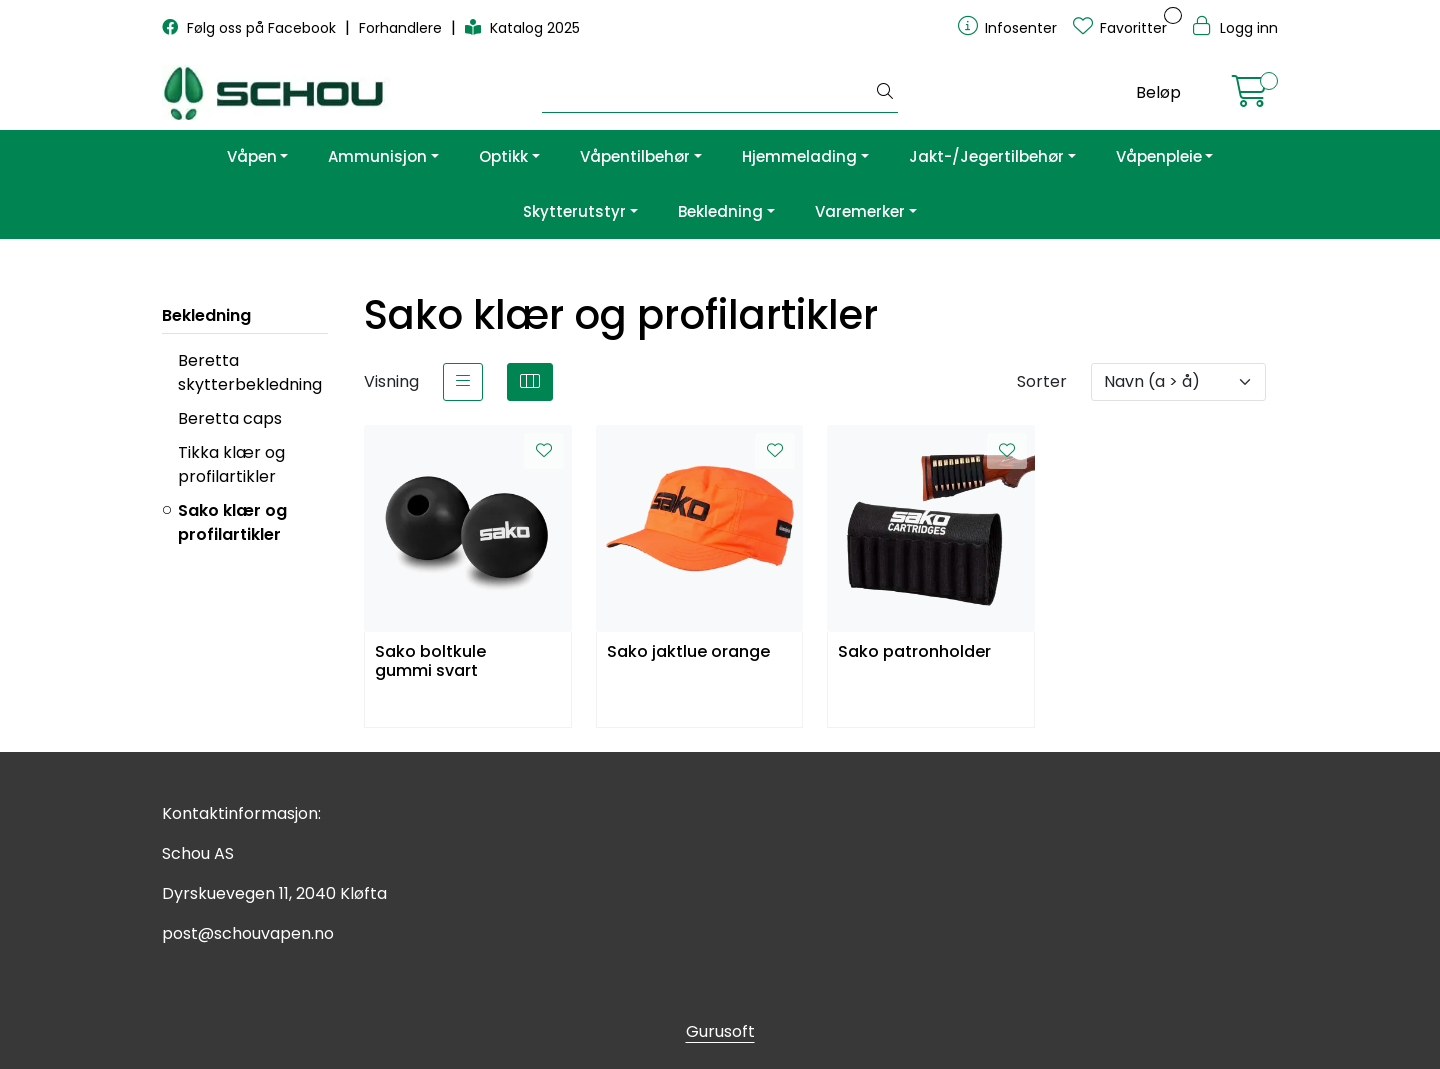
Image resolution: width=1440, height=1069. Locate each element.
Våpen (252, 156)
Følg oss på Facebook (251, 28)
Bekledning (720, 211)
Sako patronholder (914, 652)
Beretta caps (230, 418)
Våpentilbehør (635, 156)
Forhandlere (402, 28)
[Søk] (707, 93)
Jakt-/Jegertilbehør (986, 156)
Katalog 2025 (522, 28)
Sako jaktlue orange (688, 652)
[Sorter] (1178, 382)
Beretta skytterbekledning (250, 372)
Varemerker (860, 211)
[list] (463, 382)
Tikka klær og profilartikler (231, 464)
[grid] (530, 382)
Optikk (503, 156)
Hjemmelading (799, 156)
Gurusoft (720, 1031)
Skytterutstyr (574, 211)
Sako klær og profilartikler (232, 522)
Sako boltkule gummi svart (430, 662)
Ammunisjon (377, 156)
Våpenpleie (1159, 156)
